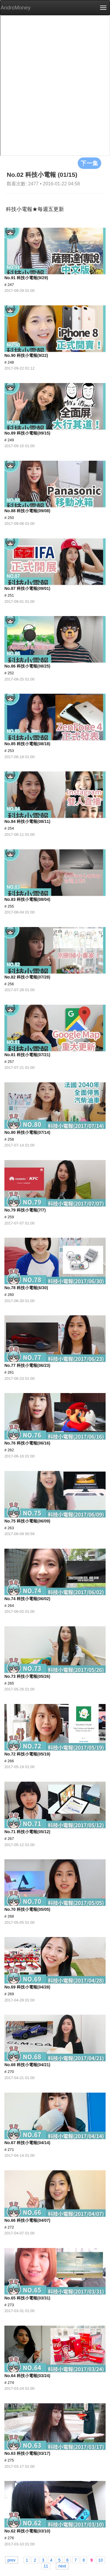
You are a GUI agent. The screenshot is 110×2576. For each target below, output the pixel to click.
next (62, 2565)
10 (100, 2559)
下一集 (89, 163)
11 (46, 2565)
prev (12, 2559)
